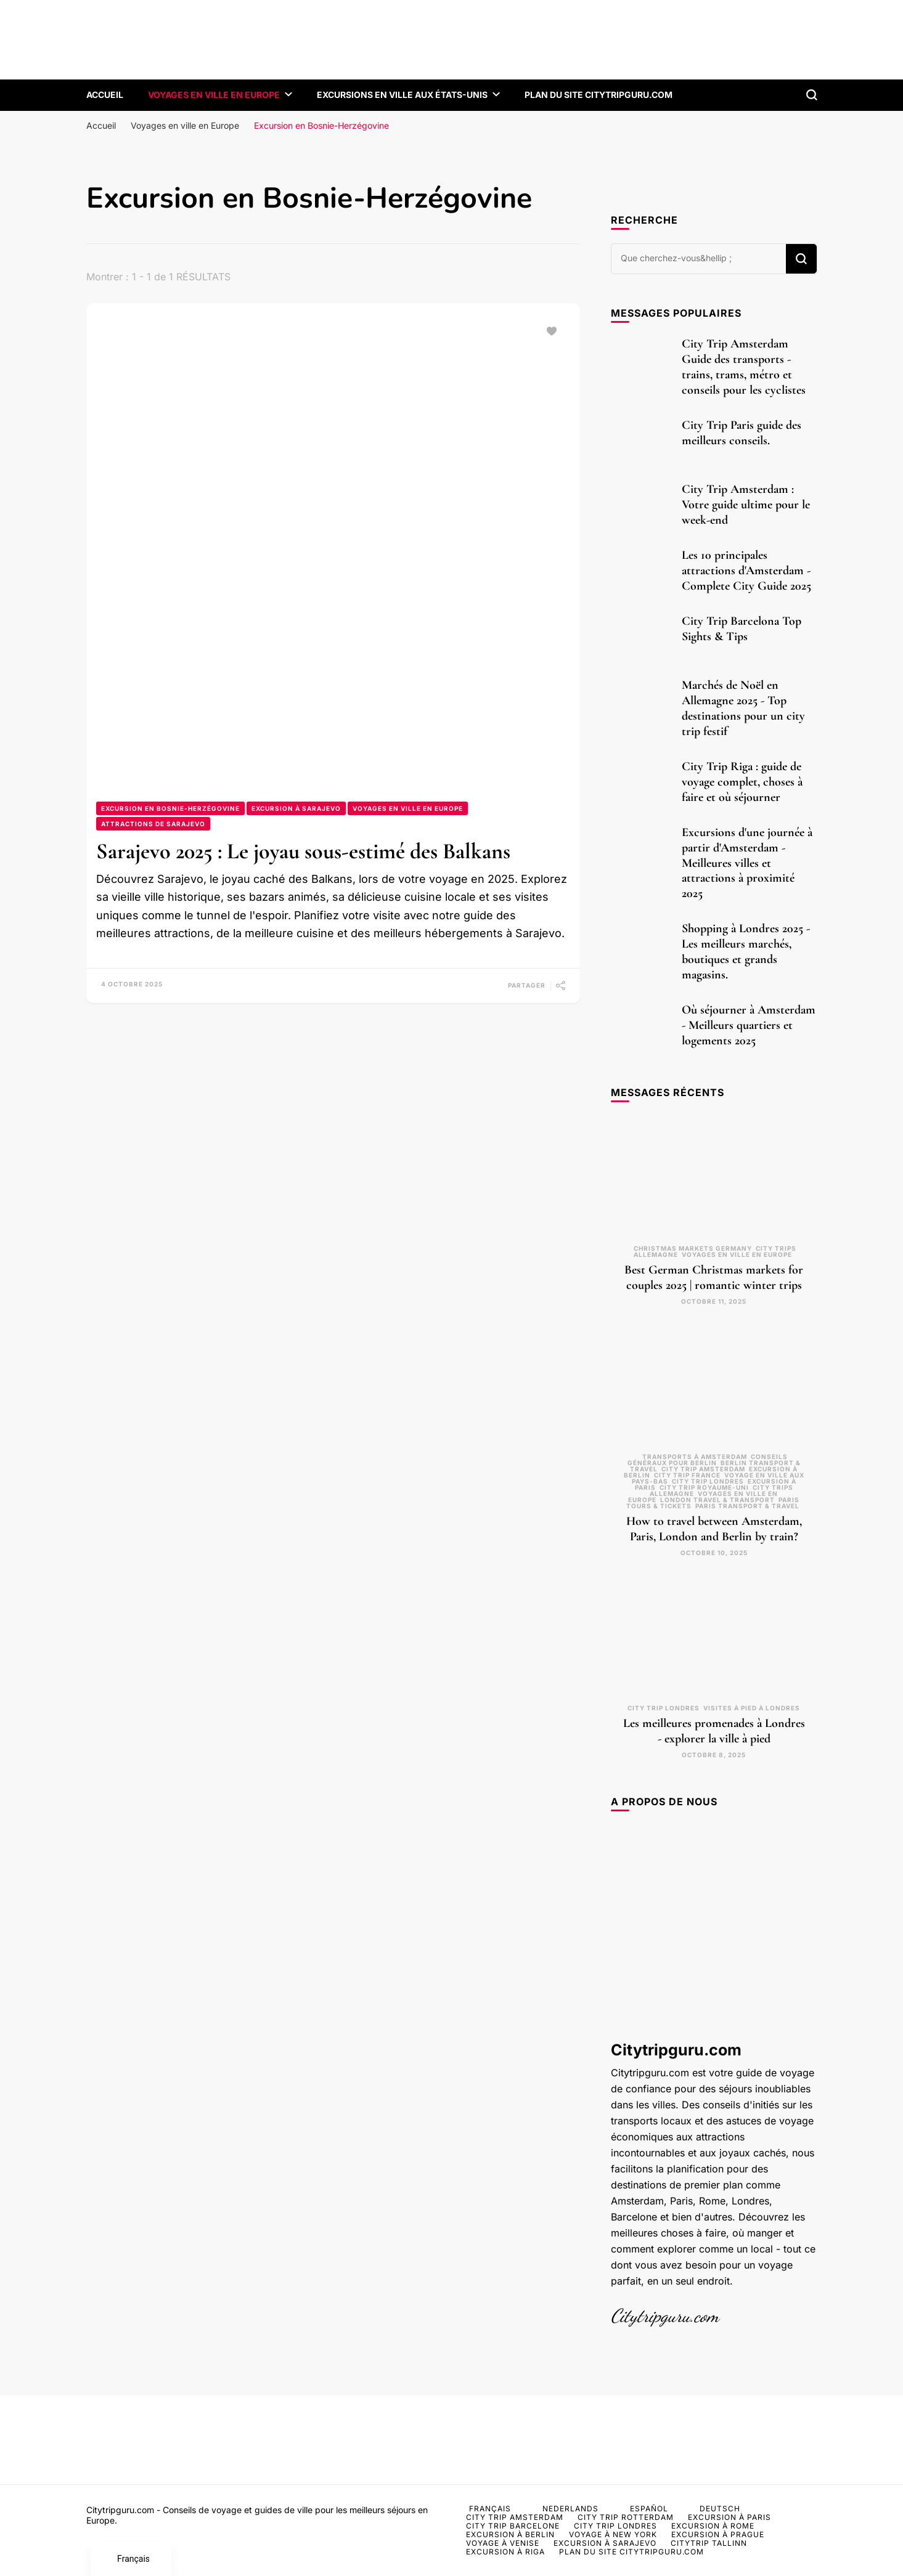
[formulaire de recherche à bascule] (811, 94)
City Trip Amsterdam (703, 1469)
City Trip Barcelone (513, 2525)
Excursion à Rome (712, 2525)
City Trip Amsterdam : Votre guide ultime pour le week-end (746, 504)
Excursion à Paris (729, 2517)
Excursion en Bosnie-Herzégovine (170, 808)
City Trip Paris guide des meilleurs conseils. (741, 433)
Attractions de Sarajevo (153, 823)
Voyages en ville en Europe (214, 94)
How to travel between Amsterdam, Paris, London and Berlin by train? (714, 1529)
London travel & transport (717, 1499)
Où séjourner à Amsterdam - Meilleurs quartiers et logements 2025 (748, 1025)
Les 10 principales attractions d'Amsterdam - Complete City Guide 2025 (746, 570)
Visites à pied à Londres (751, 1708)
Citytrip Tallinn (709, 2543)
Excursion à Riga (505, 2551)
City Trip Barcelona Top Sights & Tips (741, 629)
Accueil (104, 94)
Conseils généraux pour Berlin (707, 1459)
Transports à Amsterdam (694, 1456)
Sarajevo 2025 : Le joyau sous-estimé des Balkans (303, 851)
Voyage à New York (613, 2534)
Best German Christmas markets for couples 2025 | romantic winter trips (713, 1277)
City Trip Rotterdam (626, 2517)
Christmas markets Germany (693, 1248)
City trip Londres (708, 1481)
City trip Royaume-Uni (704, 1487)
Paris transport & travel (747, 1505)
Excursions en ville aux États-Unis (402, 94)
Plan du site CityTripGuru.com (598, 94)
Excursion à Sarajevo (296, 808)
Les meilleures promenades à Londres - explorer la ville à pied (714, 1731)
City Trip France (687, 1475)
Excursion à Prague (717, 2534)
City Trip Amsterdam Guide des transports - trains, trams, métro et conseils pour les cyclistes (744, 366)
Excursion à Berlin (510, 2534)
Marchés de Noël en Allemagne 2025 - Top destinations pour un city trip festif (743, 708)
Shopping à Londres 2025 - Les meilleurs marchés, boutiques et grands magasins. (746, 951)
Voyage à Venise (502, 2543)
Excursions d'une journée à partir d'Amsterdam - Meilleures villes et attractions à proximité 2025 (747, 863)
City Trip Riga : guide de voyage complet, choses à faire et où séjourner (742, 782)
